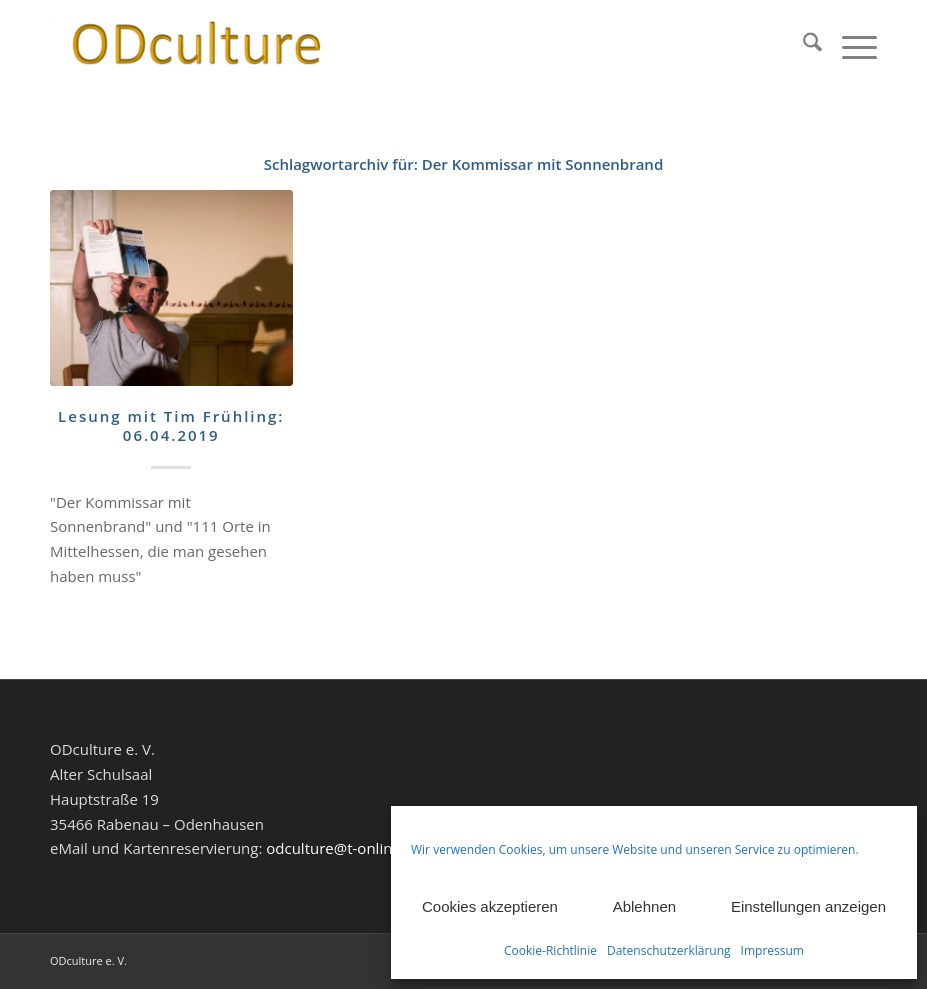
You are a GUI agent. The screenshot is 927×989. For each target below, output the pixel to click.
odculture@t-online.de (344, 848)
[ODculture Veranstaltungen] (200, 45)
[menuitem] (802, 45)
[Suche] (802, 45)
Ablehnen (644, 906)
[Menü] (849, 45)
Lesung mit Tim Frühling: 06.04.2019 (171, 426)
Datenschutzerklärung (669, 950)
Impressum (772, 950)
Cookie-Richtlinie (550, 950)
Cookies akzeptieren (490, 906)
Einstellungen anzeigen (808, 906)
